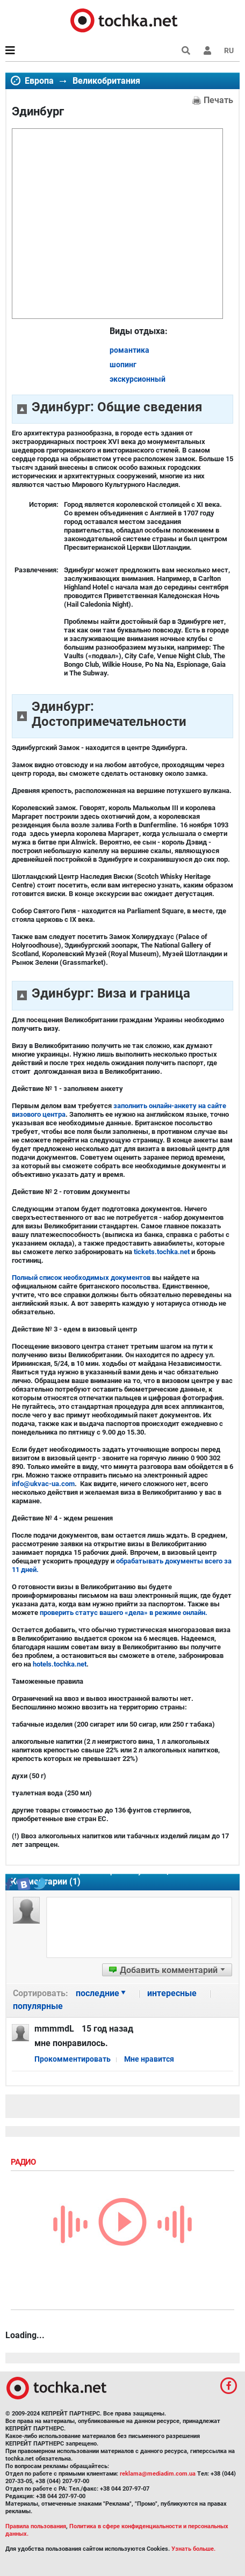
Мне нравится (149, 2059)
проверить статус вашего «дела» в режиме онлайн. (123, 1613)
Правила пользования (35, 2526)
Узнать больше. (193, 2548)
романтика (129, 350)
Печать (218, 100)
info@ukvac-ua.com (43, 1484)
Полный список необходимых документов (81, 1278)
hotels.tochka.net (60, 1664)
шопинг (123, 364)
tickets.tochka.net (162, 1252)
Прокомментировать (72, 2059)
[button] (207, 50)
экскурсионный (137, 379)
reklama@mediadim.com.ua (158, 2473)
